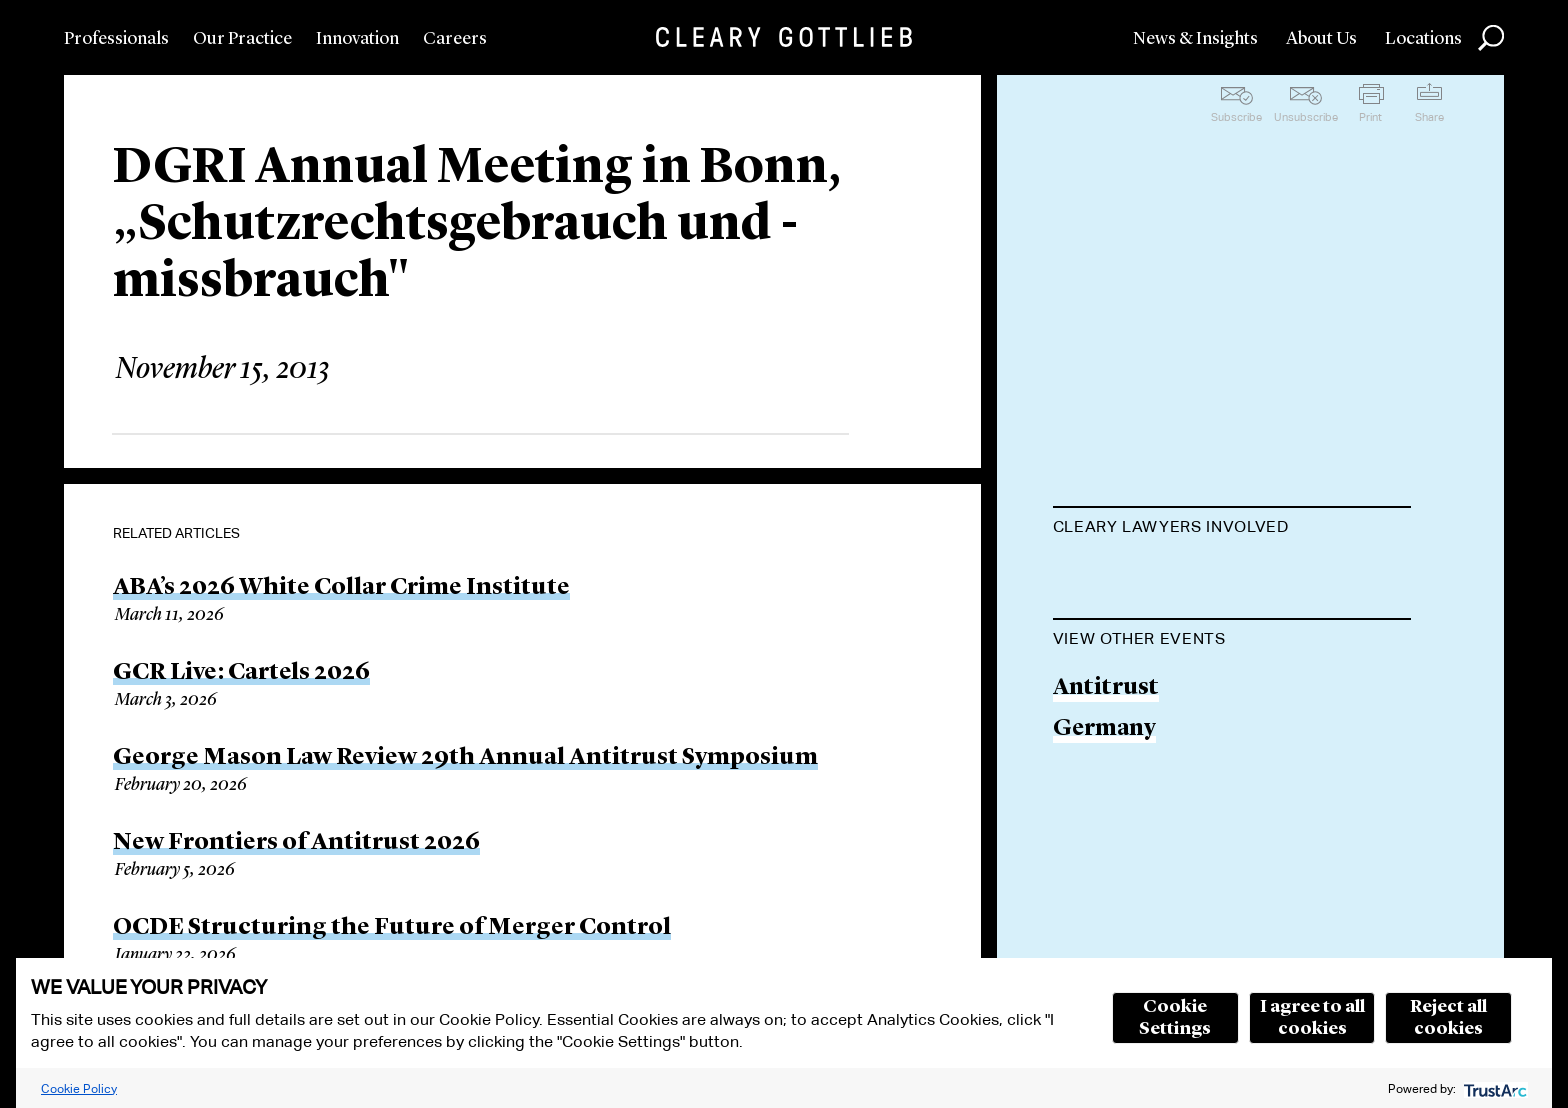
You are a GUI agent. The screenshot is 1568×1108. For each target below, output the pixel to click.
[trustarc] (1493, 1088)
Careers (455, 39)
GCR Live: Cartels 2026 (241, 673)
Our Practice (242, 39)
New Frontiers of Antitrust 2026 (296, 843)
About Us (1321, 39)
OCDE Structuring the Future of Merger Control (392, 928)
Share (1429, 117)
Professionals (116, 39)
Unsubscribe (1306, 117)
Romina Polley (1133, 576)
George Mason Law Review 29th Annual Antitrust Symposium (465, 758)
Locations (1423, 39)
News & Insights (1195, 39)
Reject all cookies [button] (1448, 1018)
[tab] (1232, 529)
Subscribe (1236, 117)
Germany (1104, 830)
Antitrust (1106, 789)
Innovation (357, 39)
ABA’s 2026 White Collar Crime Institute (341, 588)
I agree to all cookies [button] (1312, 1018)
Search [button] (1491, 38)
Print (1370, 117)
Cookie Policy (79, 1088)
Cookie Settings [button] (1175, 1018)
